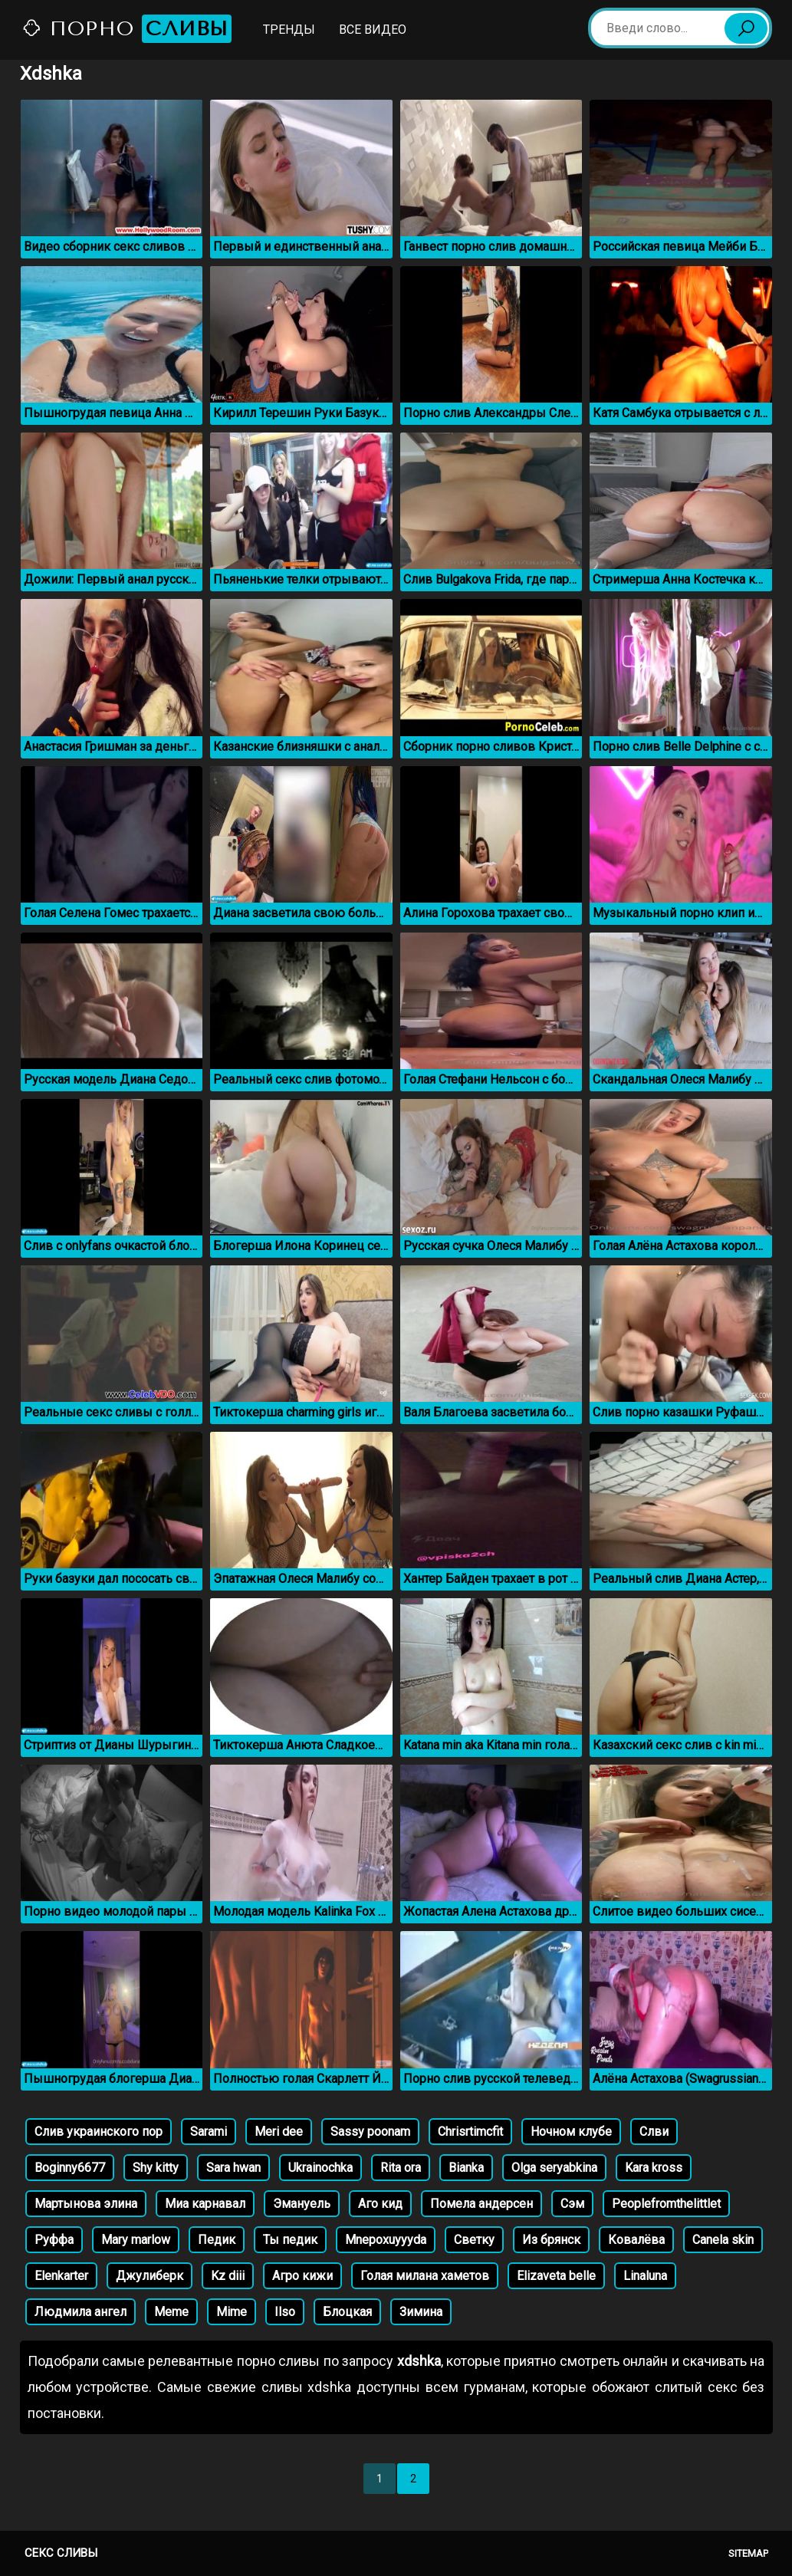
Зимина (420, 2312)
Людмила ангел (81, 2312)
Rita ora (400, 2167)
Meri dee (279, 2131)
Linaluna (645, 2275)
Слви (654, 2131)
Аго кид (380, 2203)
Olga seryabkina (554, 2167)
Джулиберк (149, 2275)
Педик (216, 2239)
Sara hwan (233, 2167)
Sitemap (748, 2553)
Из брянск (551, 2239)
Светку (474, 2239)
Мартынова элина (86, 2203)
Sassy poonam (370, 2131)
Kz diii (228, 2275)
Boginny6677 (70, 2167)
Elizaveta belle (556, 2275)
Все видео (372, 29)
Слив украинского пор (99, 2131)
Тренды (289, 29)
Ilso (284, 2312)
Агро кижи (302, 2275)
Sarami (208, 2131)
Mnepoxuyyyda (385, 2239)
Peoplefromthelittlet (666, 2203)
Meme (171, 2312)
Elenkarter (61, 2275)
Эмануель (301, 2203)
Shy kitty (156, 2167)
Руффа (54, 2239)
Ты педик (290, 2239)
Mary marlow (135, 2239)
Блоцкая (347, 2312)
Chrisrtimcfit (470, 2131)
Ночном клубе (571, 2131)
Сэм (572, 2203)
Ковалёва (636, 2239)
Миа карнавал (205, 2203)
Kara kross (653, 2167)
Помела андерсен (481, 2203)
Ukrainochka (320, 2167)
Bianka (466, 2167)
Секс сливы (61, 2553)
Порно (126, 29)
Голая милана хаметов (424, 2275)
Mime (231, 2312)
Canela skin (723, 2239)
